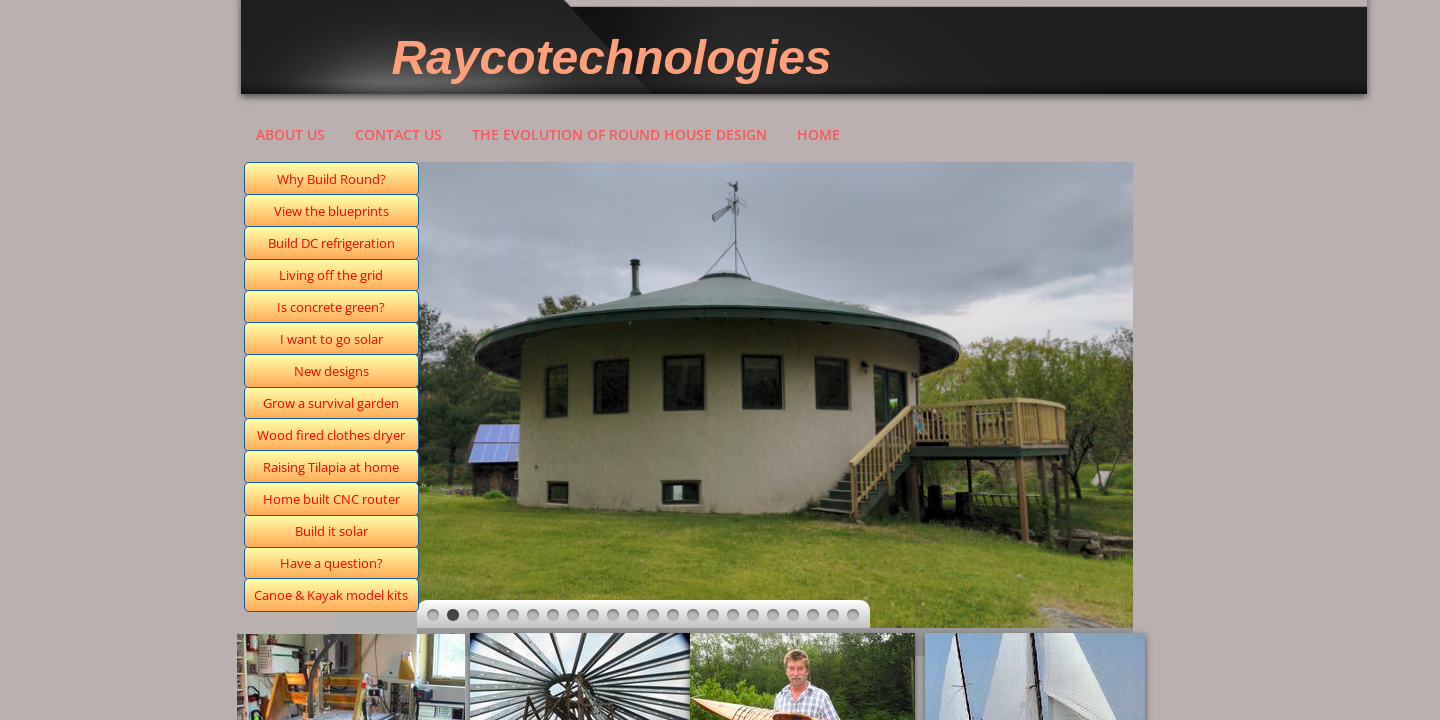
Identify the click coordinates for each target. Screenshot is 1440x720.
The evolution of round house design (619, 134)
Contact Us (398, 134)
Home (818, 134)
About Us (290, 134)
